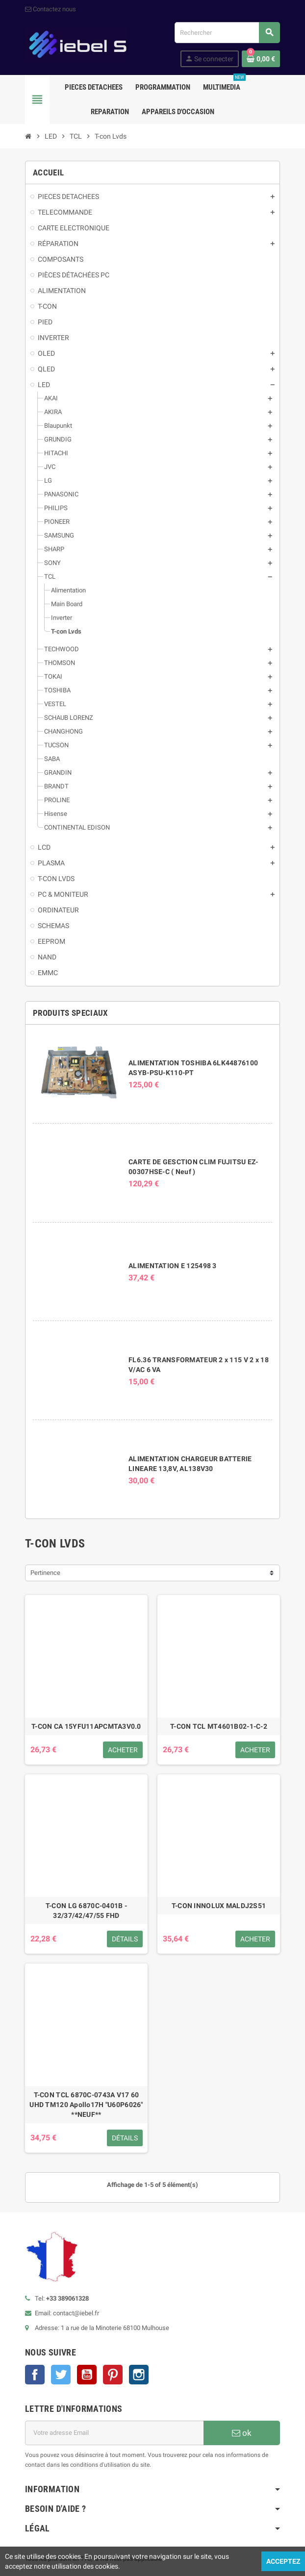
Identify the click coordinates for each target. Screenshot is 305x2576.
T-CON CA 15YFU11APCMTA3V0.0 (86, 1726)
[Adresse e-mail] (114, 2433)
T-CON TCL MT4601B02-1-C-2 (218, 1726)
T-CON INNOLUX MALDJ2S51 (219, 1906)
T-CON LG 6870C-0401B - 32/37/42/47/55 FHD (86, 1910)
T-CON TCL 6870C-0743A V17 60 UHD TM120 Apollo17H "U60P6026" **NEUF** (86, 2104)
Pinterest (113, 2374)
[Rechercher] (227, 32)
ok (242, 2433)
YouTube (87, 2374)
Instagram (139, 2374)
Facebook (35, 2374)
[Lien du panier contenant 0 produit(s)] (261, 58)
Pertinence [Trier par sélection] (45, 1572)
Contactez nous (50, 9)
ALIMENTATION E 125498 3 (172, 1266)
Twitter (61, 2374)
